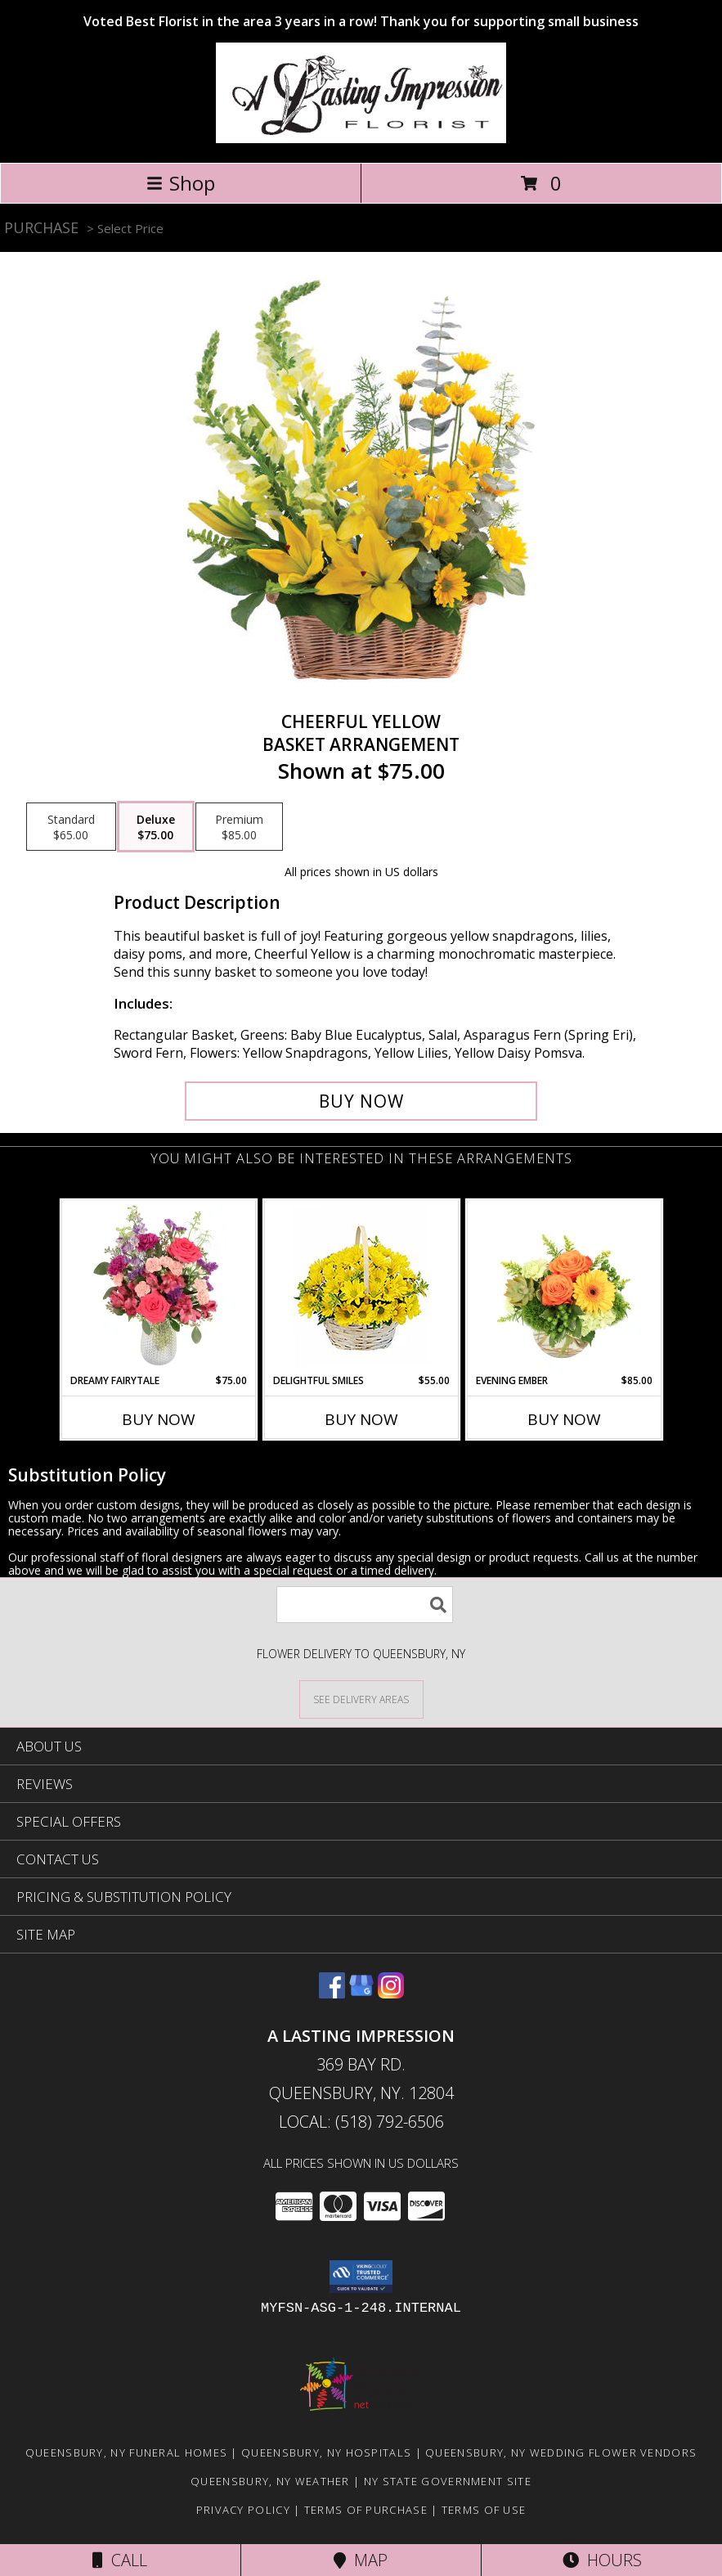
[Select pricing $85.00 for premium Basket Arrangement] (239, 827)
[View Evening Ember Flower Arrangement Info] (564, 1286)
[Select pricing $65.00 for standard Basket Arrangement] (71, 827)
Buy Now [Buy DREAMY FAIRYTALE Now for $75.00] (158, 1419)
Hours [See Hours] (602, 2560)
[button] (361, 2276)
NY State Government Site (447, 2481)
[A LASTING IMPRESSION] (361, 138)
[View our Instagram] (391, 1993)
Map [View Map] (361, 2560)
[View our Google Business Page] (361, 1993)
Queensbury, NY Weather (270, 2481)
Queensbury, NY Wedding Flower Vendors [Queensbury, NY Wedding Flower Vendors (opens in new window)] (561, 2452)
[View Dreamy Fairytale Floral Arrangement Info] (158, 1286)
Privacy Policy (243, 2509)
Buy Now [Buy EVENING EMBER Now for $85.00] (564, 1419)
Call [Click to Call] (119, 2560)
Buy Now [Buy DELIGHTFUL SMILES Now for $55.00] (361, 1419)
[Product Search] (364, 1604)
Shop (180, 182)
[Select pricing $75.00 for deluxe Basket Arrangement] (155, 827)
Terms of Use (484, 2509)
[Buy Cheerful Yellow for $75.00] (361, 1101)
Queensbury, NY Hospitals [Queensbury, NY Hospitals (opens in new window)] (326, 2452)
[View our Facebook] (332, 1993)
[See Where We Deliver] (361, 1698)
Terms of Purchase (366, 2509)
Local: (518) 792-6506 (361, 2122)
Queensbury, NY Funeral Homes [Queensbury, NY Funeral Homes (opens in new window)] (126, 2452)
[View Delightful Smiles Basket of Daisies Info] (361, 1287)
